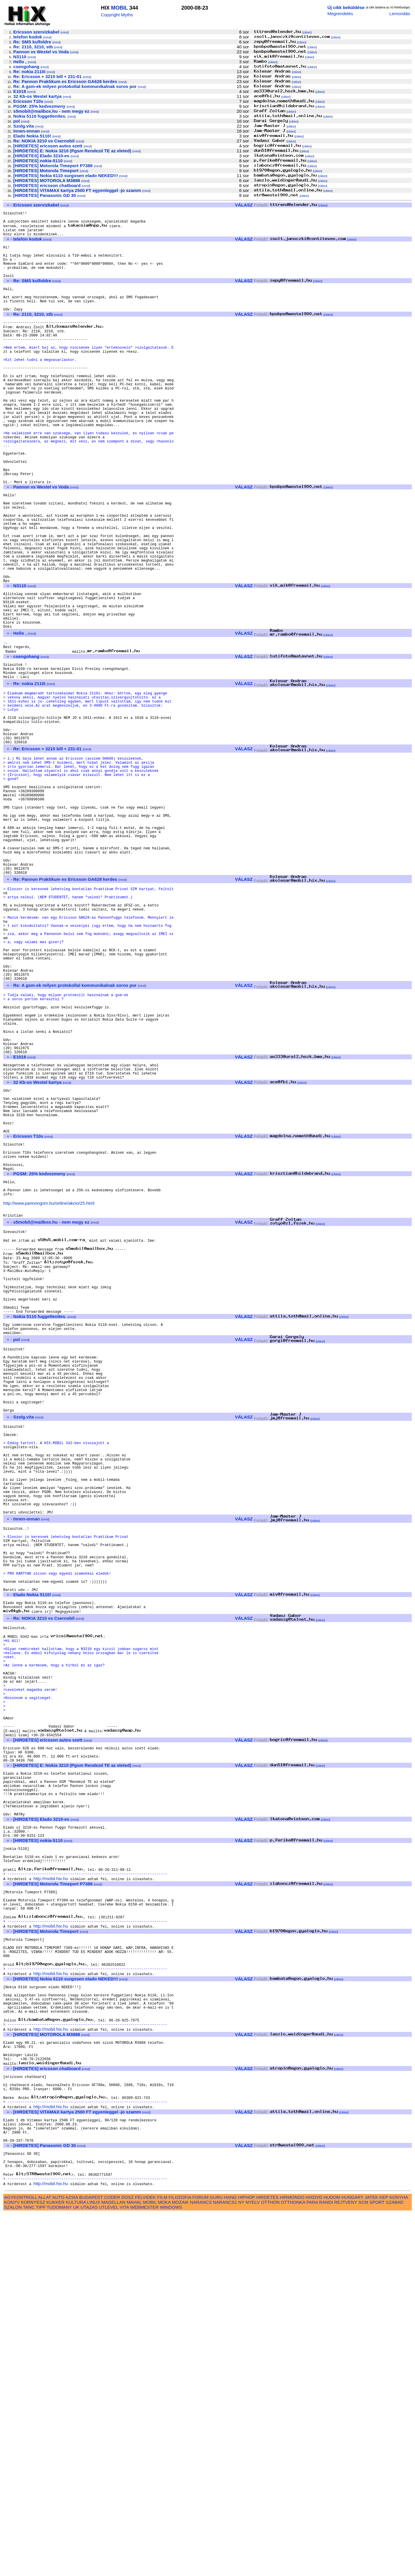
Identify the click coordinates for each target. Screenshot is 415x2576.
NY (241, 2564)
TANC (29, 2569)
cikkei (306, 32)
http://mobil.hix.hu (50, 2192)
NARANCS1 (225, 2564)
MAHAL (134, 2564)
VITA (124, 2569)
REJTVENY (345, 2564)
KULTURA (76, 2564)
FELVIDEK (145, 2559)
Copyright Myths (117, 14)
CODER (112, 2559)
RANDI (326, 2564)
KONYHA (398, 2559)
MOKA (164, 2564)
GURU (216, 2559)
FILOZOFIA (180, 2559)
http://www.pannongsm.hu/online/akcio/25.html (48, 1394)
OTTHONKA (293, 2564)
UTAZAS (89, 2569)
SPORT (377, 2564)
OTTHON (270, 2564)
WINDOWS (171, 2569)
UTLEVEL (109, 2569)
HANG (230, 2559)
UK (76, 2569)
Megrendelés (340, 13)
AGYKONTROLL (20, 2559)
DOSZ (127, 2559)
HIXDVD (313, 2559)
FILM (162, 2559)
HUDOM (332, 2559)
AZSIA (72, 2559)
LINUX (93, 2564)
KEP (383, 2559)
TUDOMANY (59, 2569)
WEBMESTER (144, 2569)
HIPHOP (246, 2559)
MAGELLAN (113, 2564)
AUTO (58, 2559)
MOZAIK (180, 2564)
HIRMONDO (292, 2559)
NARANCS (201, 2564)
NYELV (253, 2564)
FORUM (200, 2559)
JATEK (371, 2559)
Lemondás (399, 13)
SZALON (13, 2569)
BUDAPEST (91, 2559)
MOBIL (119, 8)
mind (64, 32)
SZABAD (395, 2564)
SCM (363, 2564)
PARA (312, 2564)
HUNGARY (352, 2559)
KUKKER (55, 2564)
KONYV (12, 2564)
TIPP (40, 2569)
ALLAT (44, 2559)
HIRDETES (267, 2559)
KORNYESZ (33, 2564)
